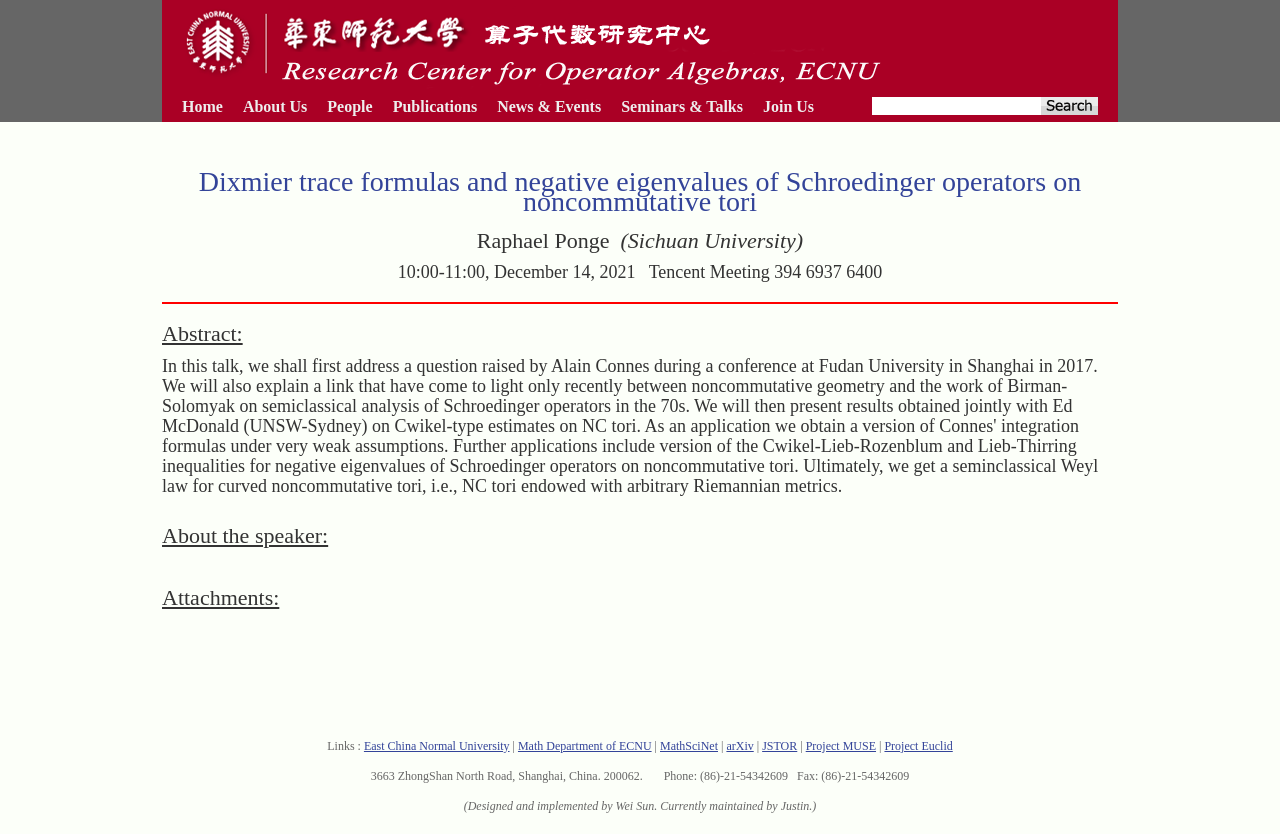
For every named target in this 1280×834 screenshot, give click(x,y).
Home (202, 106)
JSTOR (779, 746)
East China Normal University (437, 746)
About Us (275, 106)
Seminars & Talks (682, 106)
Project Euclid (918, 746)
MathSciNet (689, 746)
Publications (435, 106)
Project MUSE (841, 746)
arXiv (739, 746)
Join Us (788, 106)
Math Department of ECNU (585, 746)
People (349, 106)
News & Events (549, 106)
